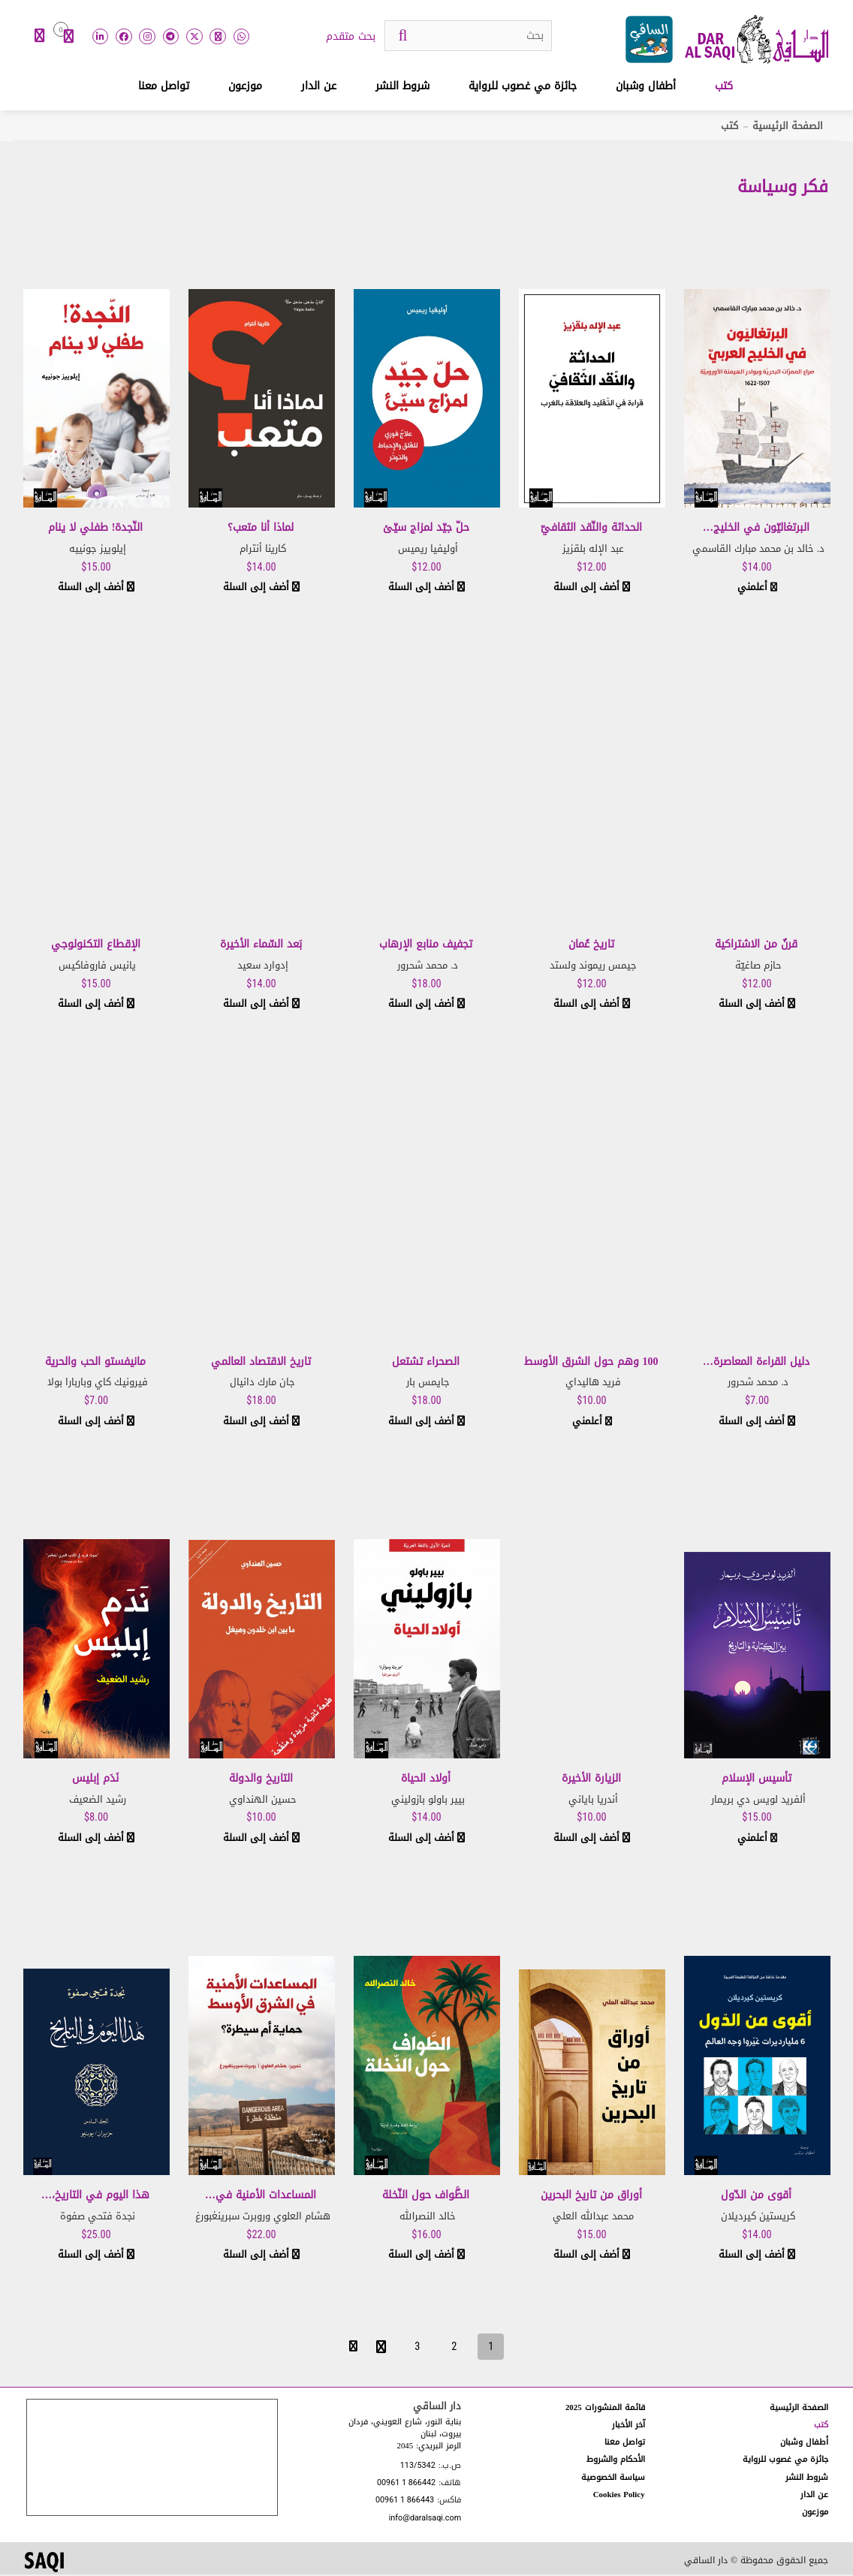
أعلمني (757, 588)
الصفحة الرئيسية (787, 127)
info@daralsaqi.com (425, 2519)
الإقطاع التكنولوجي (95, 945)
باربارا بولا (66, 1383)
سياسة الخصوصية (613, 2478)
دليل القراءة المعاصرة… (756, 1363)
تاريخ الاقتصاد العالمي (261, 1363)
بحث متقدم (350, 38)
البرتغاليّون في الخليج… (756, 529)
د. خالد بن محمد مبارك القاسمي (758, 550)
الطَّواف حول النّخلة (425, 2196)
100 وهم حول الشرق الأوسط (591, 1363)
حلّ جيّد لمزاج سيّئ (426, 529)
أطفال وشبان (646, 87)
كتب (724, 87)
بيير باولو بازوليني (428, 1800)
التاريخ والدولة (261, 1780)
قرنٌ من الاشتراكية (756, 945)
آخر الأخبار (628, 2426)
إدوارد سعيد (262, 966)
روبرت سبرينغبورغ (230, 2217)
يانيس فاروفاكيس (97, 966)
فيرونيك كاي (121, 1383)
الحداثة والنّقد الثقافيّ (591, 529)
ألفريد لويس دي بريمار (758, 1800)
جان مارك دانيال (262, 1383)
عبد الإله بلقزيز (593, 550)
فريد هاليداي (593, 1383)
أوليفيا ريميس (428, 550)
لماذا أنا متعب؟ (261, 529)
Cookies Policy (619, 2496)
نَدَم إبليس (95, 1780)
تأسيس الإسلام (756, 1780)
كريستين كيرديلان (758, 2217)
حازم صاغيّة (758, 966)
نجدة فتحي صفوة (97, 2217)
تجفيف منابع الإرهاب (425, 945)
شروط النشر (402, 87)
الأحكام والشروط (615, 2461)
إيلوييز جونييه (97, 550)
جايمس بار (428, 1383)
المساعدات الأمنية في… (260, 2196)
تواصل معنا (163, 87)
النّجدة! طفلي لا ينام (95, 529)
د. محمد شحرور (427, 966)
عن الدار (318, 87)
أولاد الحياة (426, 1780)
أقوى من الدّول (756, 2196)
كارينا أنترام (263, 550)
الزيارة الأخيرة (591, 1780)
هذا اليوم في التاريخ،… (95, 2196)
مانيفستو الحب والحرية (95, 1363)
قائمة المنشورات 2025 (605, 2409)
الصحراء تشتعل (426, 1363)
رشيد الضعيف (97, 1800)
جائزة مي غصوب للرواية (523, 87)
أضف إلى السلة (591, 588)
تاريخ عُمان (591, 945)
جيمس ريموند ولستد (593, 966)
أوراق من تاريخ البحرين (591, 2196)
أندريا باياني (593, 1800)
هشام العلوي (301, 2217)
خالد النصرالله (427, 2217)
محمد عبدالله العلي (593, 2217)
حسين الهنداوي (263, 1800)
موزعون (245, 87)
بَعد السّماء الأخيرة (261, 945)
